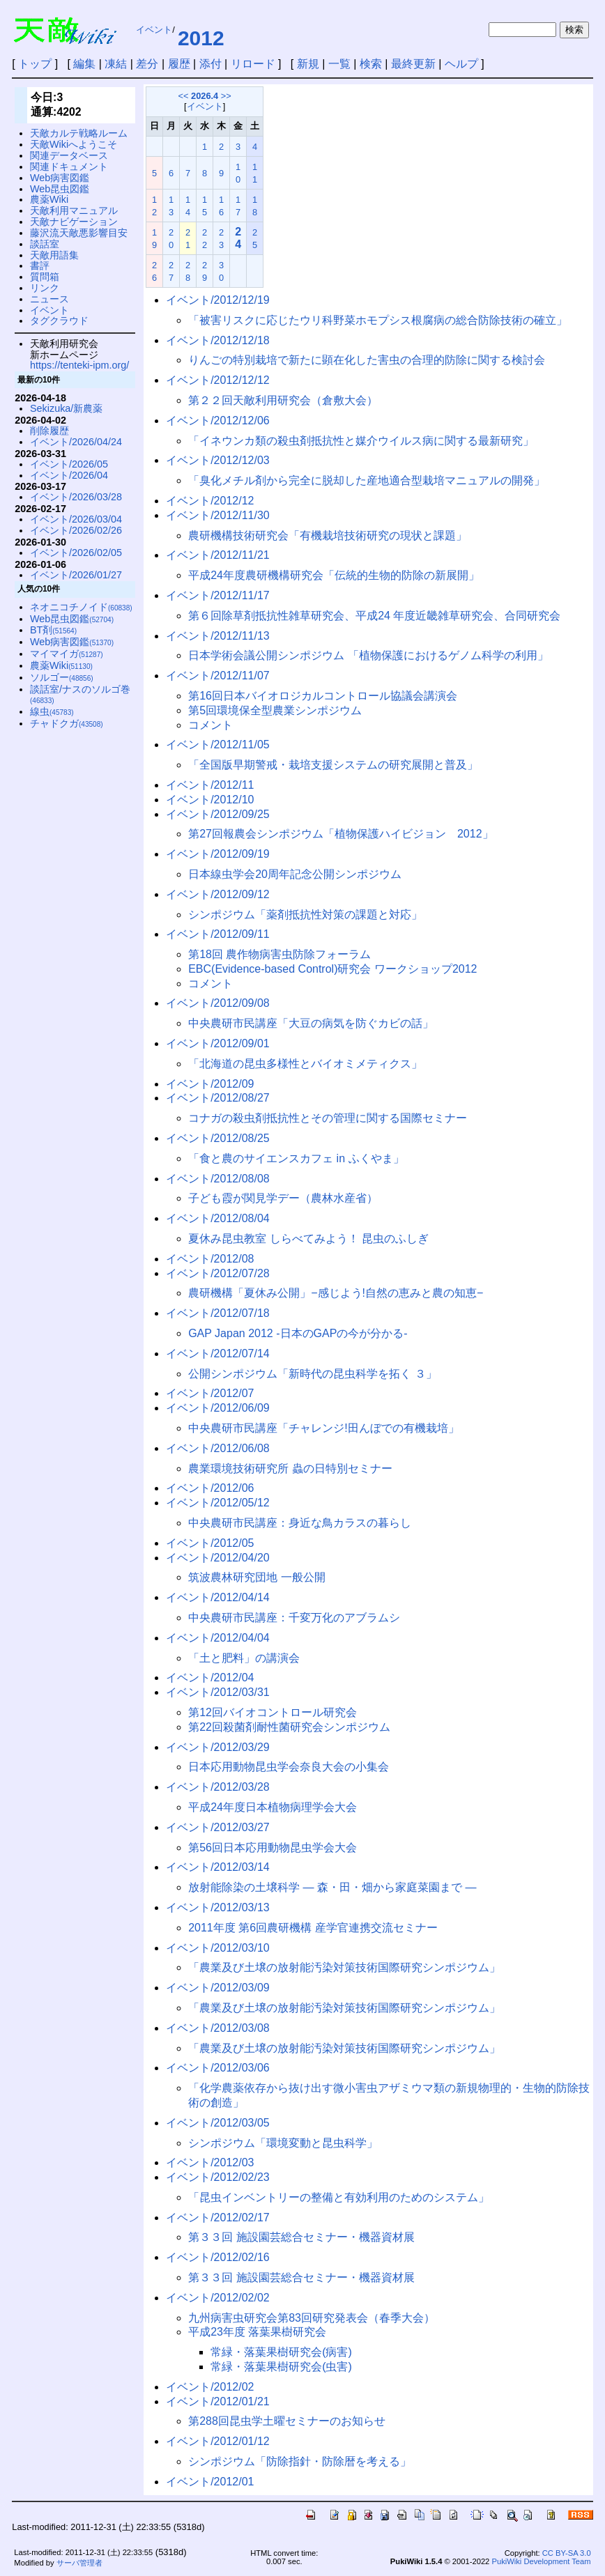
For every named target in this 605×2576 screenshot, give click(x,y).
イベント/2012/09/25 (218, 814)
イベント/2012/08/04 (218, 1218)
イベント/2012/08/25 (218, 1138)
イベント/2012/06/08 (218, 1448)
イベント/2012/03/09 (218, 1987)
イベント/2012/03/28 (218, 1787)
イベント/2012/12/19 (218, 300)
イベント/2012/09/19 (218, 854)
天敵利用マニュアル (74, 210)
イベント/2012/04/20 (218, 1558)
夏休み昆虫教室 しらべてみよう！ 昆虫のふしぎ (308, 1238)
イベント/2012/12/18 (218, 340)
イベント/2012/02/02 (218, 2298)
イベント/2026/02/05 (76, 552)
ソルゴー (61, 677)
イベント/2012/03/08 (218, 2028)
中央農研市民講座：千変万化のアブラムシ (294, 1618)
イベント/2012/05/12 (218, 1503)
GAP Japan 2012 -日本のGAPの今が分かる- (297, 1333)
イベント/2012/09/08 (218, 1003)
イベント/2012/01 (210, 2482)
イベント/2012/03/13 (218, 1907)
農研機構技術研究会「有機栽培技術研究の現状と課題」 (327, 535)
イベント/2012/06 (210, 1488)
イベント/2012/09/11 (218, 934)
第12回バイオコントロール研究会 (272, 1712)
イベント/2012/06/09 (218, 1408)
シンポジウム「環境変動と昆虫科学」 (283, 2143)
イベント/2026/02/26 (76, 530)
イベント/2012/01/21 (218, 2401)
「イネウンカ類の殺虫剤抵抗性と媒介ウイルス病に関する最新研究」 (361, 441)
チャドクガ (66, 723)
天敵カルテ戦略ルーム (79, 133)
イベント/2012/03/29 (218, 1747)
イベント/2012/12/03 (218, 460)
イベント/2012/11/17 (218, 595)
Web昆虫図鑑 (59, 188)
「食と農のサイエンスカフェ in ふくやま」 (296, 1158)
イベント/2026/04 (69, 475)
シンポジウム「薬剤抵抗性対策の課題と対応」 (305, 914)
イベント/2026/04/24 (76, 441)
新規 (308, 64)
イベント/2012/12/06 (218, 420)
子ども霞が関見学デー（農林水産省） (283, 1198)
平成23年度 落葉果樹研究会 (257, 2332)
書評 (39, 265)
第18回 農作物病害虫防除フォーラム (279, 954)
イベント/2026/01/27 (76, 574)
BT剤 (53, 629)
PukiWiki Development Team (540, 2561)
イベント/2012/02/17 (218, 2217)
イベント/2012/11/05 (218, 744)
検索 (371, 64)
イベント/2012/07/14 (218, 1353)
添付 (210, 64)
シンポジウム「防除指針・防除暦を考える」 (299, 2461)
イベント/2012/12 (210, 501)
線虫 (52, 711)
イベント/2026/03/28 (76, 496)
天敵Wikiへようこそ (73, 144)
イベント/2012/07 (210, 1393)
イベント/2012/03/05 (218, 2123)
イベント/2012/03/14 (218, 1867)
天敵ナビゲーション (74, 221)
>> (226, 96)
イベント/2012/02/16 (218, 2257)
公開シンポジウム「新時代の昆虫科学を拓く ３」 (312, 1374)
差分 (147, 64)
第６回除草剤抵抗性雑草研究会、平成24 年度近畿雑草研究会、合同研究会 (374, 616)
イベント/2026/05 (69, 464)
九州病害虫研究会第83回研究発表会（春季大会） (311, 2318)
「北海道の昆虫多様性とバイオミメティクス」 (305, 1064)
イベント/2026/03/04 (76, 519)
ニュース (49, 298)
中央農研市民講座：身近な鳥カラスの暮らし (299, 1523)
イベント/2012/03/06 (218, 2068)
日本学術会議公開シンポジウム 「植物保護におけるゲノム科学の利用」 (368, 655)
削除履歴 (49, 430)
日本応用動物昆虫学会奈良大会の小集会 (288, 1767)
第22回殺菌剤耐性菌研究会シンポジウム (289, 1727)
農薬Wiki (49, 199)
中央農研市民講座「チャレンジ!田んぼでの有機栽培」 (323, 1428)
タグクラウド (59, 320)
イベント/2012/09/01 (218, 1043)
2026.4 (204, 96)
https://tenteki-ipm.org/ (79, 365)
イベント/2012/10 (210, 799)
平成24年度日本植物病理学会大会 (272, 1807)
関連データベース (69, 155)
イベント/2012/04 (210, 1677)
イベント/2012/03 (210, 2162)
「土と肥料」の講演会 (244, 1658)
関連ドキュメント (69, 166)
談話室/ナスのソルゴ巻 (80, 694)
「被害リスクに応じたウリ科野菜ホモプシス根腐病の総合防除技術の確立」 (377, 320)
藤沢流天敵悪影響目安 (79, 232)
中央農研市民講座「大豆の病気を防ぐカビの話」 (311, 1023)
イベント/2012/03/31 (218, 1692)
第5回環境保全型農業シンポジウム (275, 710)
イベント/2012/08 (210, 1259)
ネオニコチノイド (81, 606)
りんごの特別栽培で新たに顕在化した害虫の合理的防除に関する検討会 (366, 360)
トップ (35, 64)
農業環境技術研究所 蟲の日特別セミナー (290, 1468)
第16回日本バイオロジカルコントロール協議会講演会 (322, 696)
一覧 (339, 64)
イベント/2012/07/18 (218, 1313)
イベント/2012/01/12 (218, 2441)
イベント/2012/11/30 (218, 515)
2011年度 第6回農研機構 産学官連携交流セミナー (312, 1928)
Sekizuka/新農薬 (66, 408)
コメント (210, 725)
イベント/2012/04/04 (218, 1638)
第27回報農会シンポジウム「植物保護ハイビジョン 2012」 (340, 834)
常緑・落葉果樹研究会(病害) (281, 2352)
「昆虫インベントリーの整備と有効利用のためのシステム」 (338, 2197)
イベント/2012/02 (210, 2387)
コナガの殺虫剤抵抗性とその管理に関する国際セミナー (327, 1118)
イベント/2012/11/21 (218, 555)
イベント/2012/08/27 (218, 1098)
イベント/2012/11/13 (218, 636)
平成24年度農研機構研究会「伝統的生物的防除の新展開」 (334, 575)
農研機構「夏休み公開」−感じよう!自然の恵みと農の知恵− (335, 1293)
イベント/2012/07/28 (218, 1273)
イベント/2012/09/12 (218, 894)
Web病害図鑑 (59, 177)
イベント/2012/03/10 (218, 1948)
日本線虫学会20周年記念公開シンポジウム (294, 874)
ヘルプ (461, 64)
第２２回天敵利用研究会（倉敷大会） (283, 400)
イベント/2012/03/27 (218, 1827)
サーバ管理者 (79, 2563)
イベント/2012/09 (210, 1084)
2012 (201, 37)
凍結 (116, 64)
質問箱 (44, 276)
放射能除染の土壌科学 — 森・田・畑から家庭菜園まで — (332, 1887)
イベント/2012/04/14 (218, 1597)
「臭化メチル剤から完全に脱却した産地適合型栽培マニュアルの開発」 (366, 480)
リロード (253, 64)
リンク (44, 287)
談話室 (44, 243)
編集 (84, 64)
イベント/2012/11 (210, 785)
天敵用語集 (54, 255)
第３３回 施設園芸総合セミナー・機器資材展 (301, 2237)
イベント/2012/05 (210, 1543)
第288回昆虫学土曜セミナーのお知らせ (286, 2421)
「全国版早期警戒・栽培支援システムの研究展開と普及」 (333, 765)
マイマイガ (66, 653)
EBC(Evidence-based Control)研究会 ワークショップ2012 (332, 969)
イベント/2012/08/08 (218, 1179)
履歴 (179, 64)
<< (183, 96)
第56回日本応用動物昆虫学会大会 (272, 1847)
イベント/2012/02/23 (218, 2177)
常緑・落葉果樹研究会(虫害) (281, 2367)
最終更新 (413, 64)
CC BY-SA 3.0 (566, 2553)
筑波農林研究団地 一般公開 (256, 1577)
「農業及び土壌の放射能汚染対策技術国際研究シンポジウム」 (344, 1967)
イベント (154, 29)
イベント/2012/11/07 (218, 675)
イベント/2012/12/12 (218, 380)
